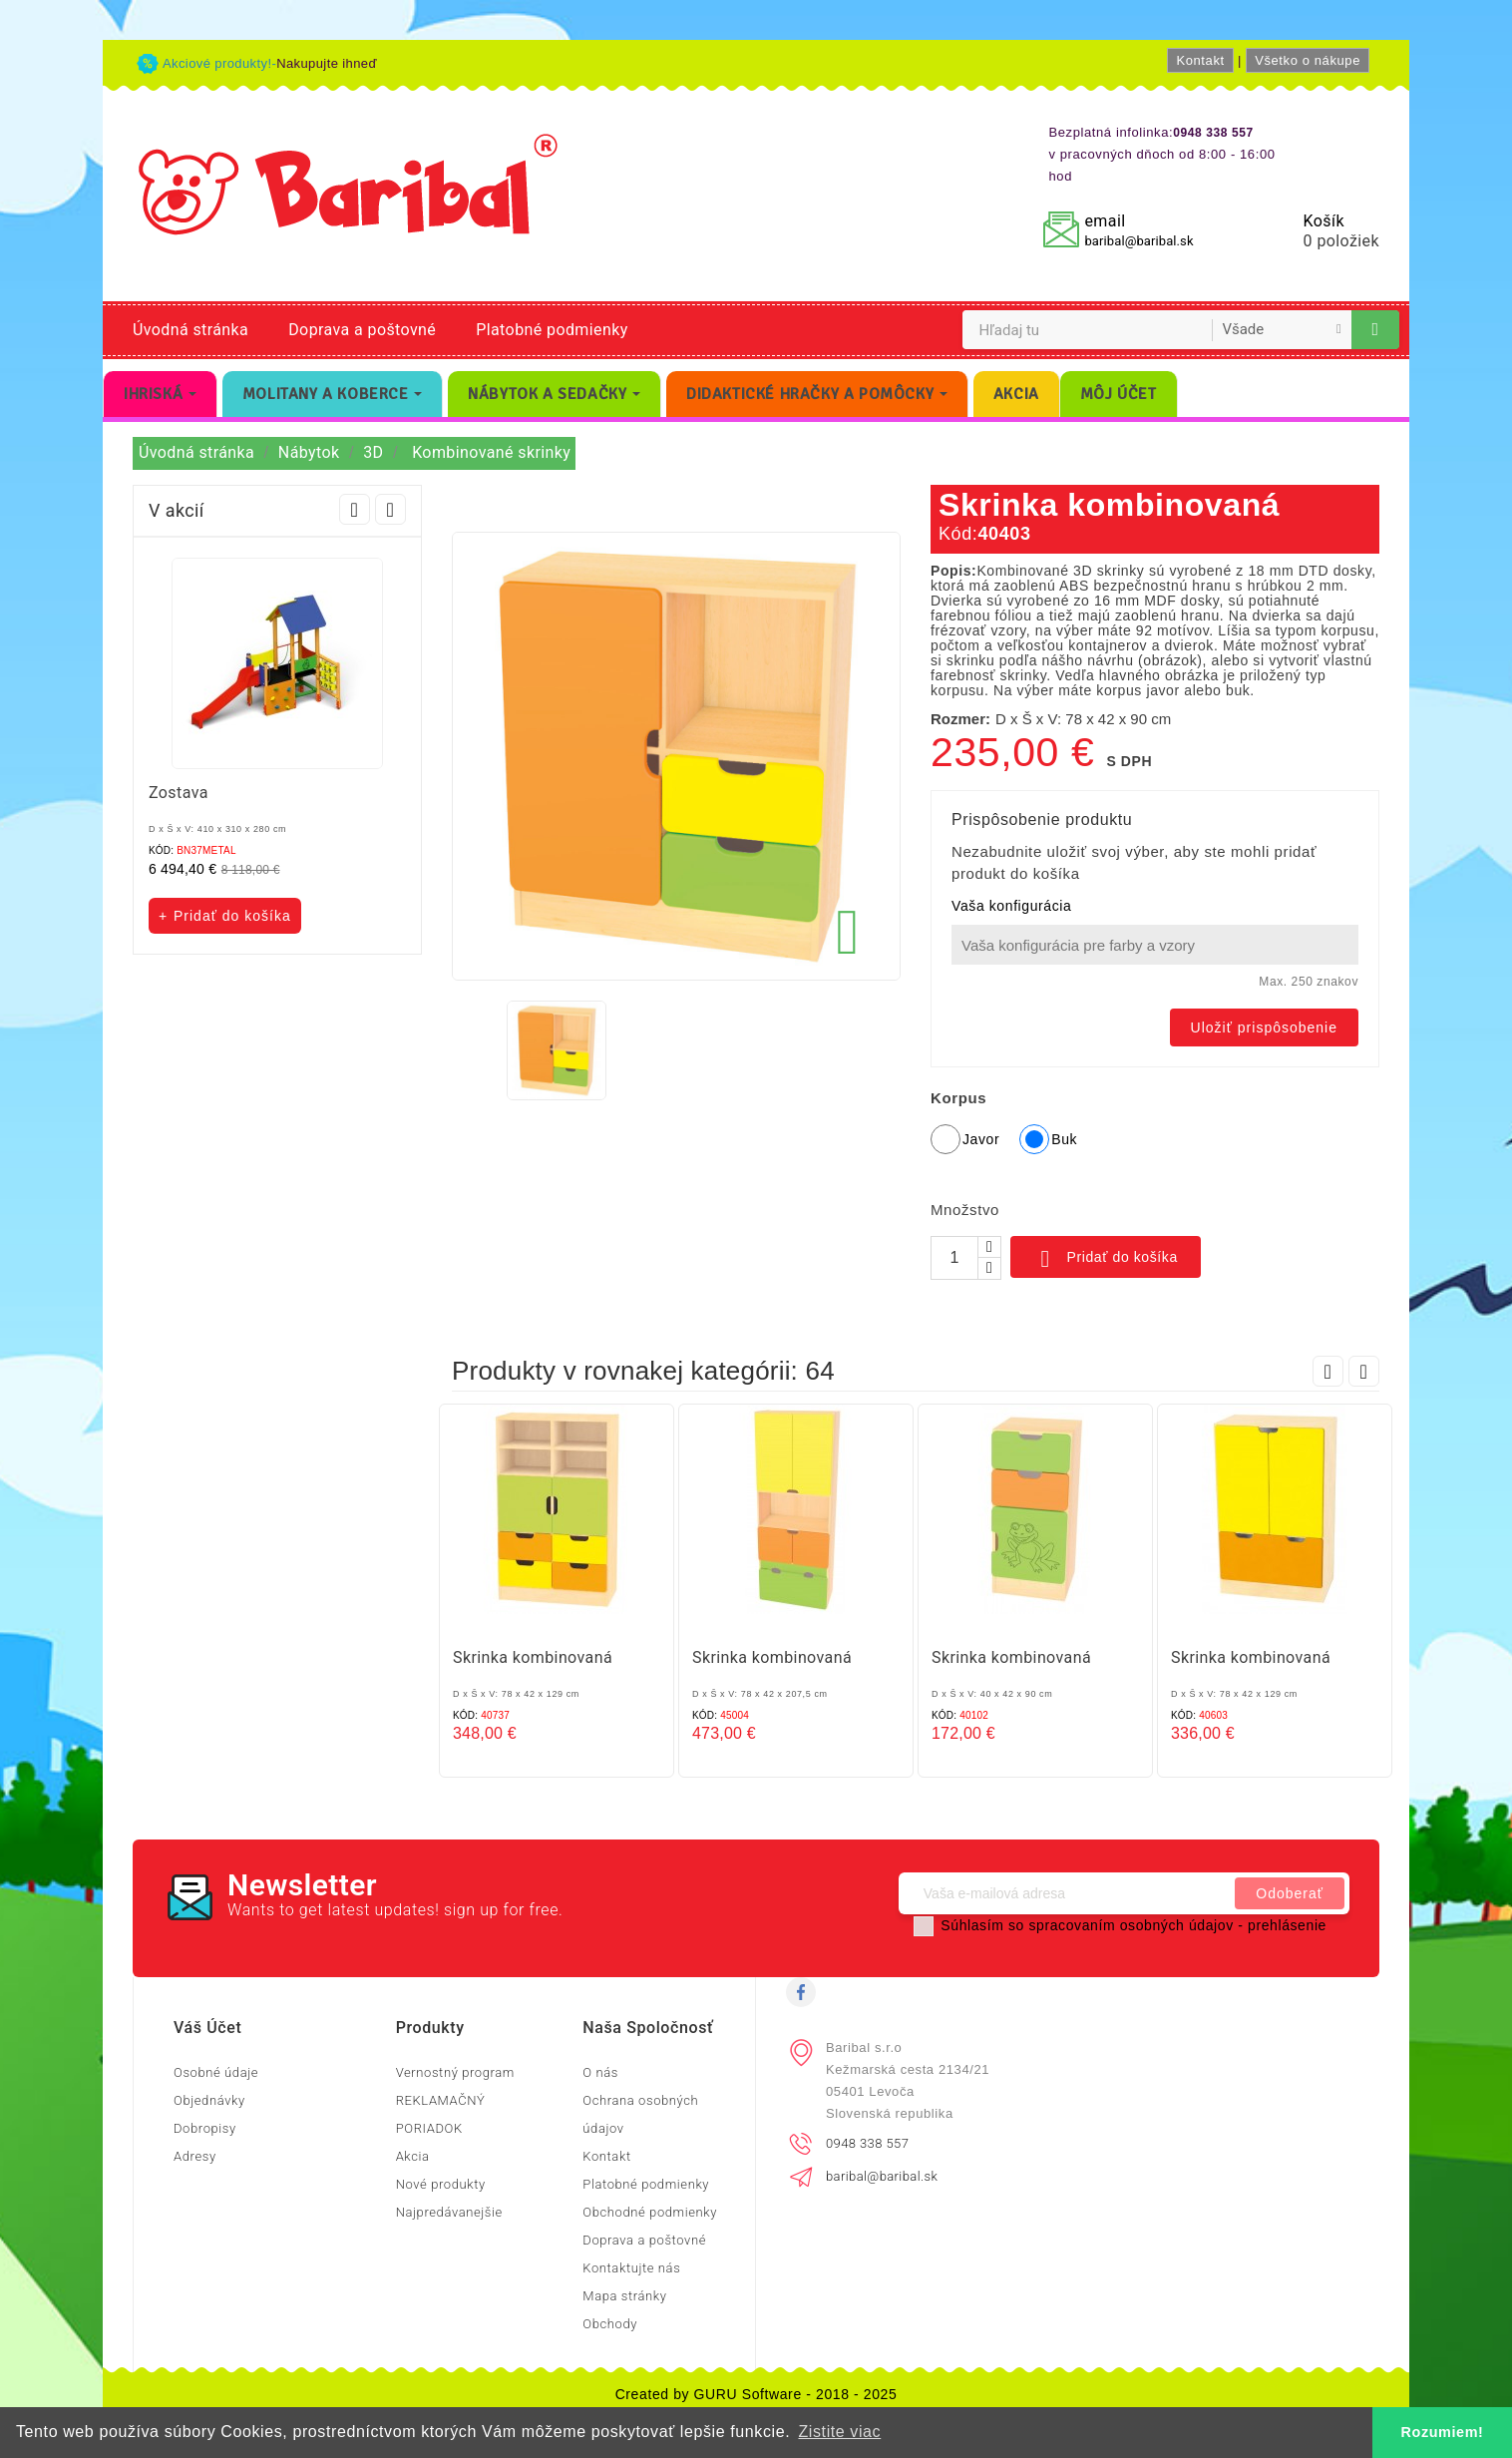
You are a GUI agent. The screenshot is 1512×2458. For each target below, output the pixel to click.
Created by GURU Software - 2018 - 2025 (756, 2394)
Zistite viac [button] (839, 2431)
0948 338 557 (867, 2143)
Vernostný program (455, 2072)
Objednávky (209, 2100)
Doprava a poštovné (362, 329)
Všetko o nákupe (1307, 60)
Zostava (178, 792)
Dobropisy (205, 2128)
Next (390, 509)
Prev (354, 509)
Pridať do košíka (1105, 1259)
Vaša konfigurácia (1011, 906)
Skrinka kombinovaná (532, 1657)
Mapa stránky (624, 2295)
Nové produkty (441, 2184)
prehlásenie (1287, 1925)
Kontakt (1200, 60)
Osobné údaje (216, 2072)
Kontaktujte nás (631, 2267)
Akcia (413, 2156)
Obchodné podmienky (649, 2212)
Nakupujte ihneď (326, 63)
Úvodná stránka (190, 329)
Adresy (195, 2156)
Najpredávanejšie (449, 2212)
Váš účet (207, 2027)
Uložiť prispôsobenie (1264, 1027)
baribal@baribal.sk (1138, 240)
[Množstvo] (954, 1258)
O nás (600, 2072)
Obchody (609, 2323)
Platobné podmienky (551, 329)
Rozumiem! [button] (1442, 2432)
